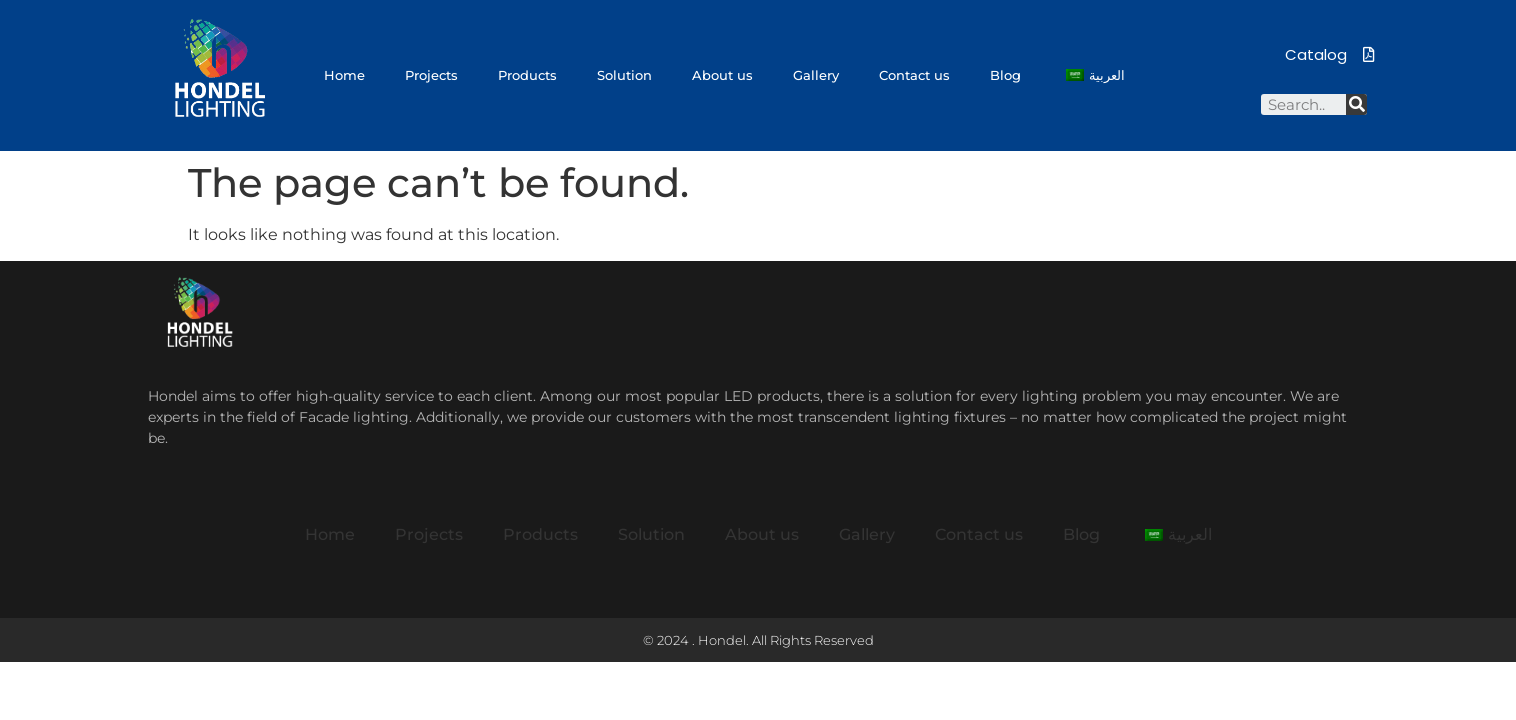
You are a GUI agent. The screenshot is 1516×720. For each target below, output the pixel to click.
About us (722, 75)
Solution (624, 75)
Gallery (816, 75)
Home (344, 75)
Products (527, 75)
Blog (1005, 75)
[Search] (1356, 104)
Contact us (914, 75)
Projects (431, 75)
